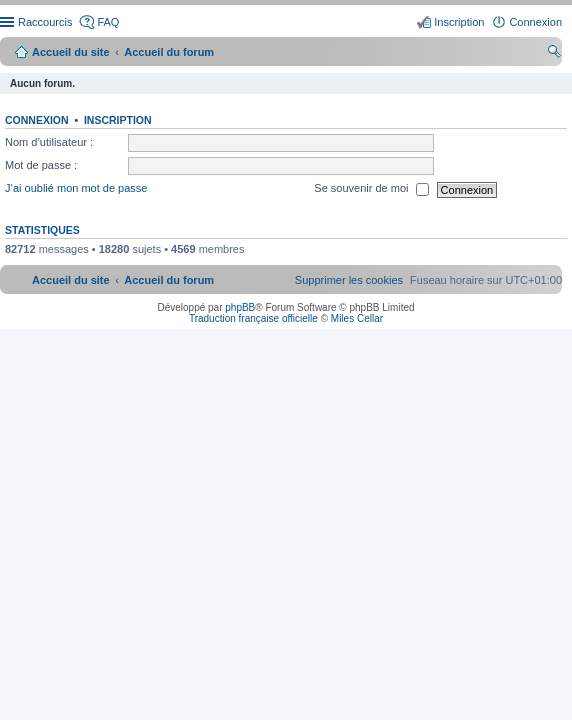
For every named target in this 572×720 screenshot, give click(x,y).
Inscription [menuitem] (459, 22)
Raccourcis (45, 22)
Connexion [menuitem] (535, 22)
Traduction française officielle (253, 318)
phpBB (240, 307)
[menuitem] (349, 280)
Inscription (118, 120)
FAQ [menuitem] (108, 22)
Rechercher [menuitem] (554, 54)
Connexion (37, 120)
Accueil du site (71, 52)
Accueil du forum (169, 52)
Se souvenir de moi (371, 190)
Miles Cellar (357, 318)
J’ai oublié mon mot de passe (76, 189)
